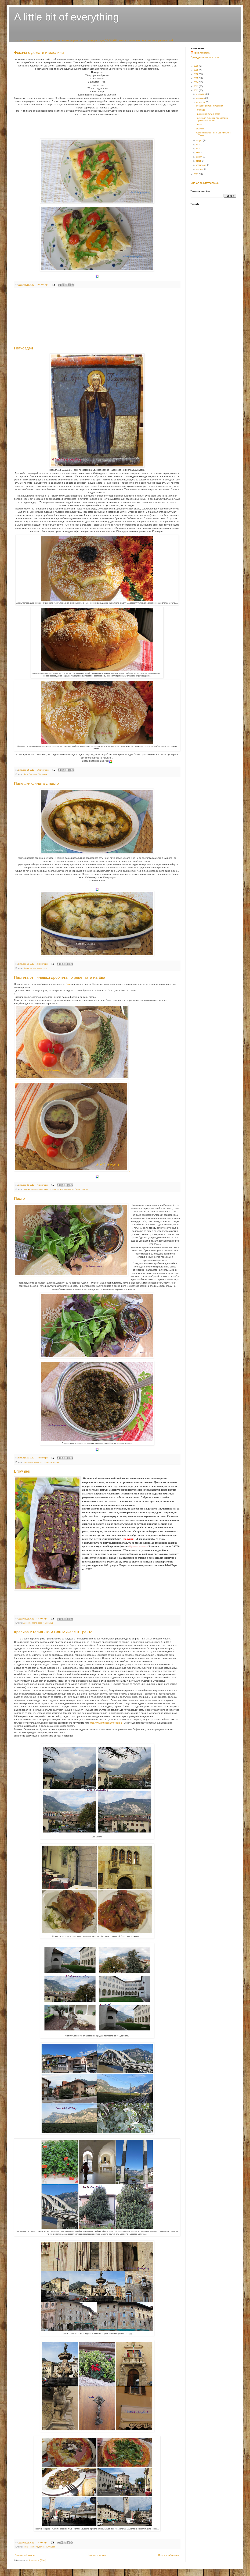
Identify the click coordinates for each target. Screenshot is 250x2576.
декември (201, 94)
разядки (84, 1189)
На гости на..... (27, 41)
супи (149, 40)
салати (142, 40)
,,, (72, 1127)
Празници (88, 40)
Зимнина (17, 41)
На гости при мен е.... (41, 41)
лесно (39, 968)
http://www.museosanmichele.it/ (106, 1722)
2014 (196, 82)
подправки (44, 1462)
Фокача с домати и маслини (39, 52)
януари (200, 169)
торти (154, 40)
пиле (45, 968)
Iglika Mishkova (202, 53)
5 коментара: (42, 1458)
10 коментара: (43, 285)
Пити (81, 41)
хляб (170, 40)
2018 (196, 70)
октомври (201, 102)
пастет (60, 1189)
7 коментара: (42, 1185)
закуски (26, 1189)
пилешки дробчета (72, 1189)
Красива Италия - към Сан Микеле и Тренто (53, 1632)
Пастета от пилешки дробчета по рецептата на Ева (59, 977)
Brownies (22, 1471)
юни (198, 148)
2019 (196, 66)
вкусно (33, 968)
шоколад (49, 1623)
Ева (68, 984)
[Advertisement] (97, 317)
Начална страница (97, 2555)
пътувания (54, 1462)
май (198, 152)
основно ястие (132, 40)
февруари (201, 165)
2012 (196, 90)
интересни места (30, 2547)
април (199, 157)
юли (198, 144)
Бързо (26, 968)
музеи (42, 2547)
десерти (110, 40)
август (199, 140)
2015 (196, 78)
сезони (41, 1623)
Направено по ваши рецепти (64, 40)
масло (34, 1623)
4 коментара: (42, 1618)
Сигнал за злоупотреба (205, 183)
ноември (200, 98)
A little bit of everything (66, 17)
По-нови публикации (25, 2555)
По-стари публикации (168, 2555)
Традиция (42, 774)
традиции (162, 40)
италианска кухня (31, 1462)
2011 (196, 174)
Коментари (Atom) (37, 2560)
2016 (196, 74)
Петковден (23, 348)
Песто (19, 1198)
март (198, 161)
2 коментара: (42, 964)
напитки (121, 41)
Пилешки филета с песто (36, 783)
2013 (196, 86)
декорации (99, 40)
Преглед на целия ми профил (205, 57)
